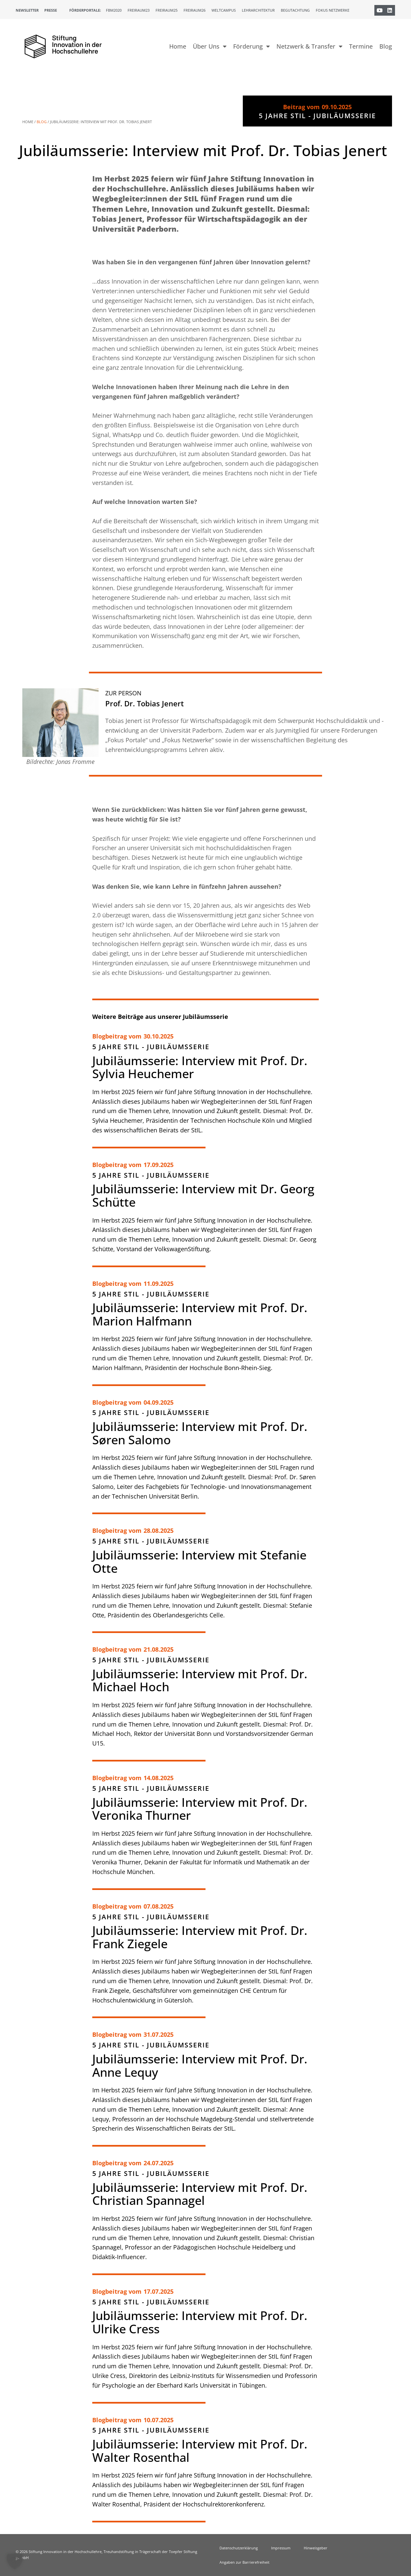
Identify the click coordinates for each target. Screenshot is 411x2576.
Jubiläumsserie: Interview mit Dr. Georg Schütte (203, 1195)
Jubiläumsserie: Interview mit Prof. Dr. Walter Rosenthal (199, 2450)
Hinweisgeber (315, 2547)
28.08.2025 (159, 1530)
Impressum (280, 2547)
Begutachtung (295, 10)
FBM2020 (114, 10)
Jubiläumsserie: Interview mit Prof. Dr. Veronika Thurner (199, 1809)
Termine (361, 46)
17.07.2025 (159, 2291)
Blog (385, 46)
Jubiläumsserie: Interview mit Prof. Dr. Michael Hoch (199, 1680)
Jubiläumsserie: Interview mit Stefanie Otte (199, 1561)
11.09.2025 (159, 1284)
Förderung (251, 46)
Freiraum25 (167, 10)
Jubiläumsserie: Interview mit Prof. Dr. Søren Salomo (199, 1433)
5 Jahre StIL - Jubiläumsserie (150, 1046)
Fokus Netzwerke (332, 10)
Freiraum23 (139, 10)
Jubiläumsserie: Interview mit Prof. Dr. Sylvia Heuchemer (199, 1067)
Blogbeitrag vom (117, 1036)
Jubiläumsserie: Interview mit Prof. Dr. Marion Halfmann (199, 1314)
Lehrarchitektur (258, 10)
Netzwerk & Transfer (309, 46)
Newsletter (27, 10)
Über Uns (209, 46)
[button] (14, 2561)
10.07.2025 (159, 2420)
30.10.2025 (159, 1036)
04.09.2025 (159, 1402)
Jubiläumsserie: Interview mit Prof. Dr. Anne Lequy (199, 2065)
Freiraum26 (195, 10)
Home (177, 46)
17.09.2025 (159, 1165)
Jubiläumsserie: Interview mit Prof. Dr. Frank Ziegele (199, 1937)
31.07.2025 (159, 2034)
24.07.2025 (159, 2163)
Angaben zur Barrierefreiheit (244, 2562)
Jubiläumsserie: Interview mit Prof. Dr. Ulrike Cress (199, 2322)
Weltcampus (223, 10)
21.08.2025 (159, 1649)
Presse (50, 10)
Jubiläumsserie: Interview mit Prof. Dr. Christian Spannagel (199, 2194)
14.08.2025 (159, 1778)
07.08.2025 (159, 1906)
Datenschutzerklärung (238, 2547)
